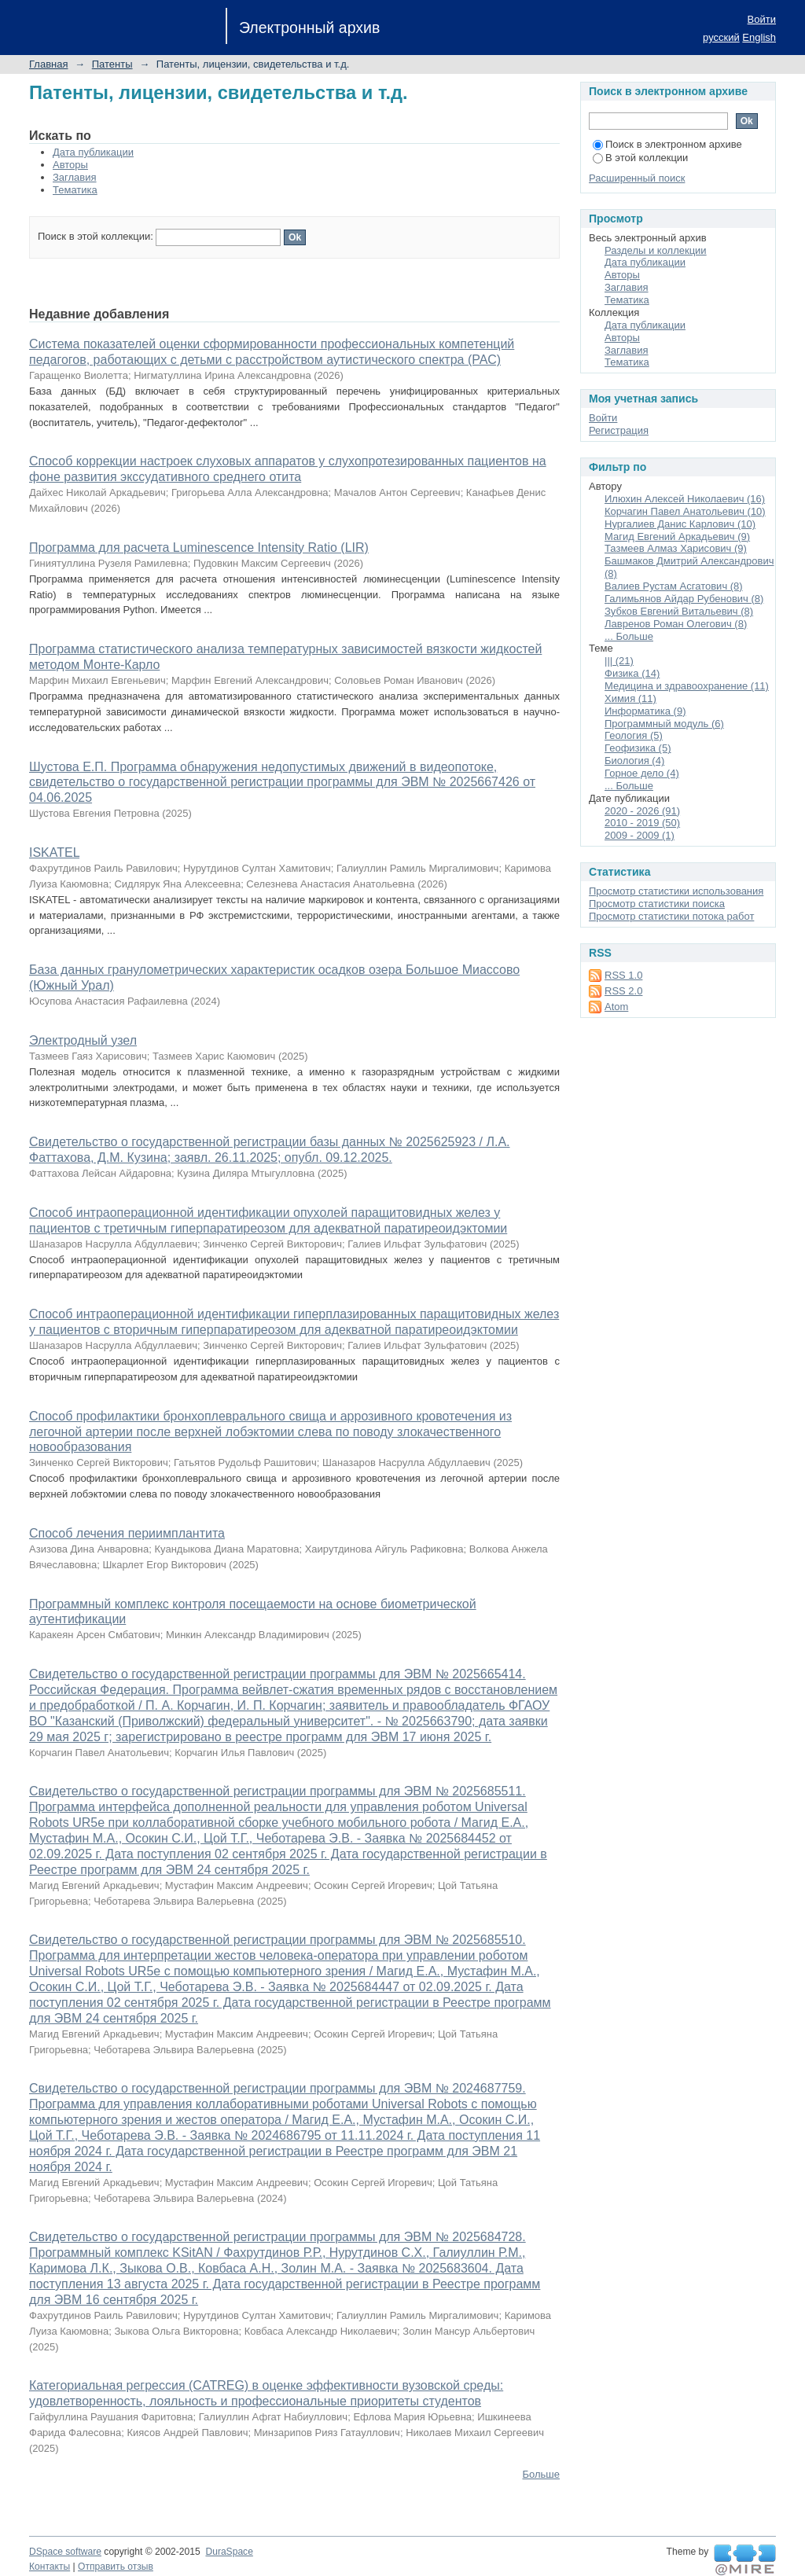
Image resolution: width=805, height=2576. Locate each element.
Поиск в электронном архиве (667, 144)
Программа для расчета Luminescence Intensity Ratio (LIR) (199, 547)
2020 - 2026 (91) (642, 811)
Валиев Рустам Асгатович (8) (674, 586)
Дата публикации (93, 152)
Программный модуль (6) (664, 723)
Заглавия (75, 177)
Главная (48, 64)
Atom (616, 1006)
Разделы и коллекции (656, 250)
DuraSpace (228, 2551)
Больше (542, 2474)
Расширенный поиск (637, 178)
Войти (762, 19)
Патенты (112, 64)
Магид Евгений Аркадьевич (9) (677, 536)
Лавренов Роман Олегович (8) (676, 624)
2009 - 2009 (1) (640, 835)
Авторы (70, 165)
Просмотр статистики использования (676, 891)
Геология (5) (634, 735)
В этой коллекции (640, 158)
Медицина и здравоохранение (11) (687, 686)
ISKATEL (54, 852)
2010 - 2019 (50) (642, 823)
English (759, 37)
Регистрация (619, 430)
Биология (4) (634, 760)
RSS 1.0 (623, 975)
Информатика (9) (645, 711)
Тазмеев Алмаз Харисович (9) (676, 548)
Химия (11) (630, 698)
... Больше (629, 636)
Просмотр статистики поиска (657, 904)
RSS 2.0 (623, 991)
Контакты (49, 2566)
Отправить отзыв (115, 2566)
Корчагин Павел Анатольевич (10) (685, 511)
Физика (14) (632, 673)
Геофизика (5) (638, 748)
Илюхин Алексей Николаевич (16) (685, 499)
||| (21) (619, 661)
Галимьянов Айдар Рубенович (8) (684, 598)
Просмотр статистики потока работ (671, 916)
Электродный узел (83, 1040)
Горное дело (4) (642, 773)
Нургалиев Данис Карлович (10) (680, 524)
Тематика (75, 190)
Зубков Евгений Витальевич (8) (679, 611)
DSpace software (65, 2551)
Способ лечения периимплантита (127, 1533)
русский (721, 37)
